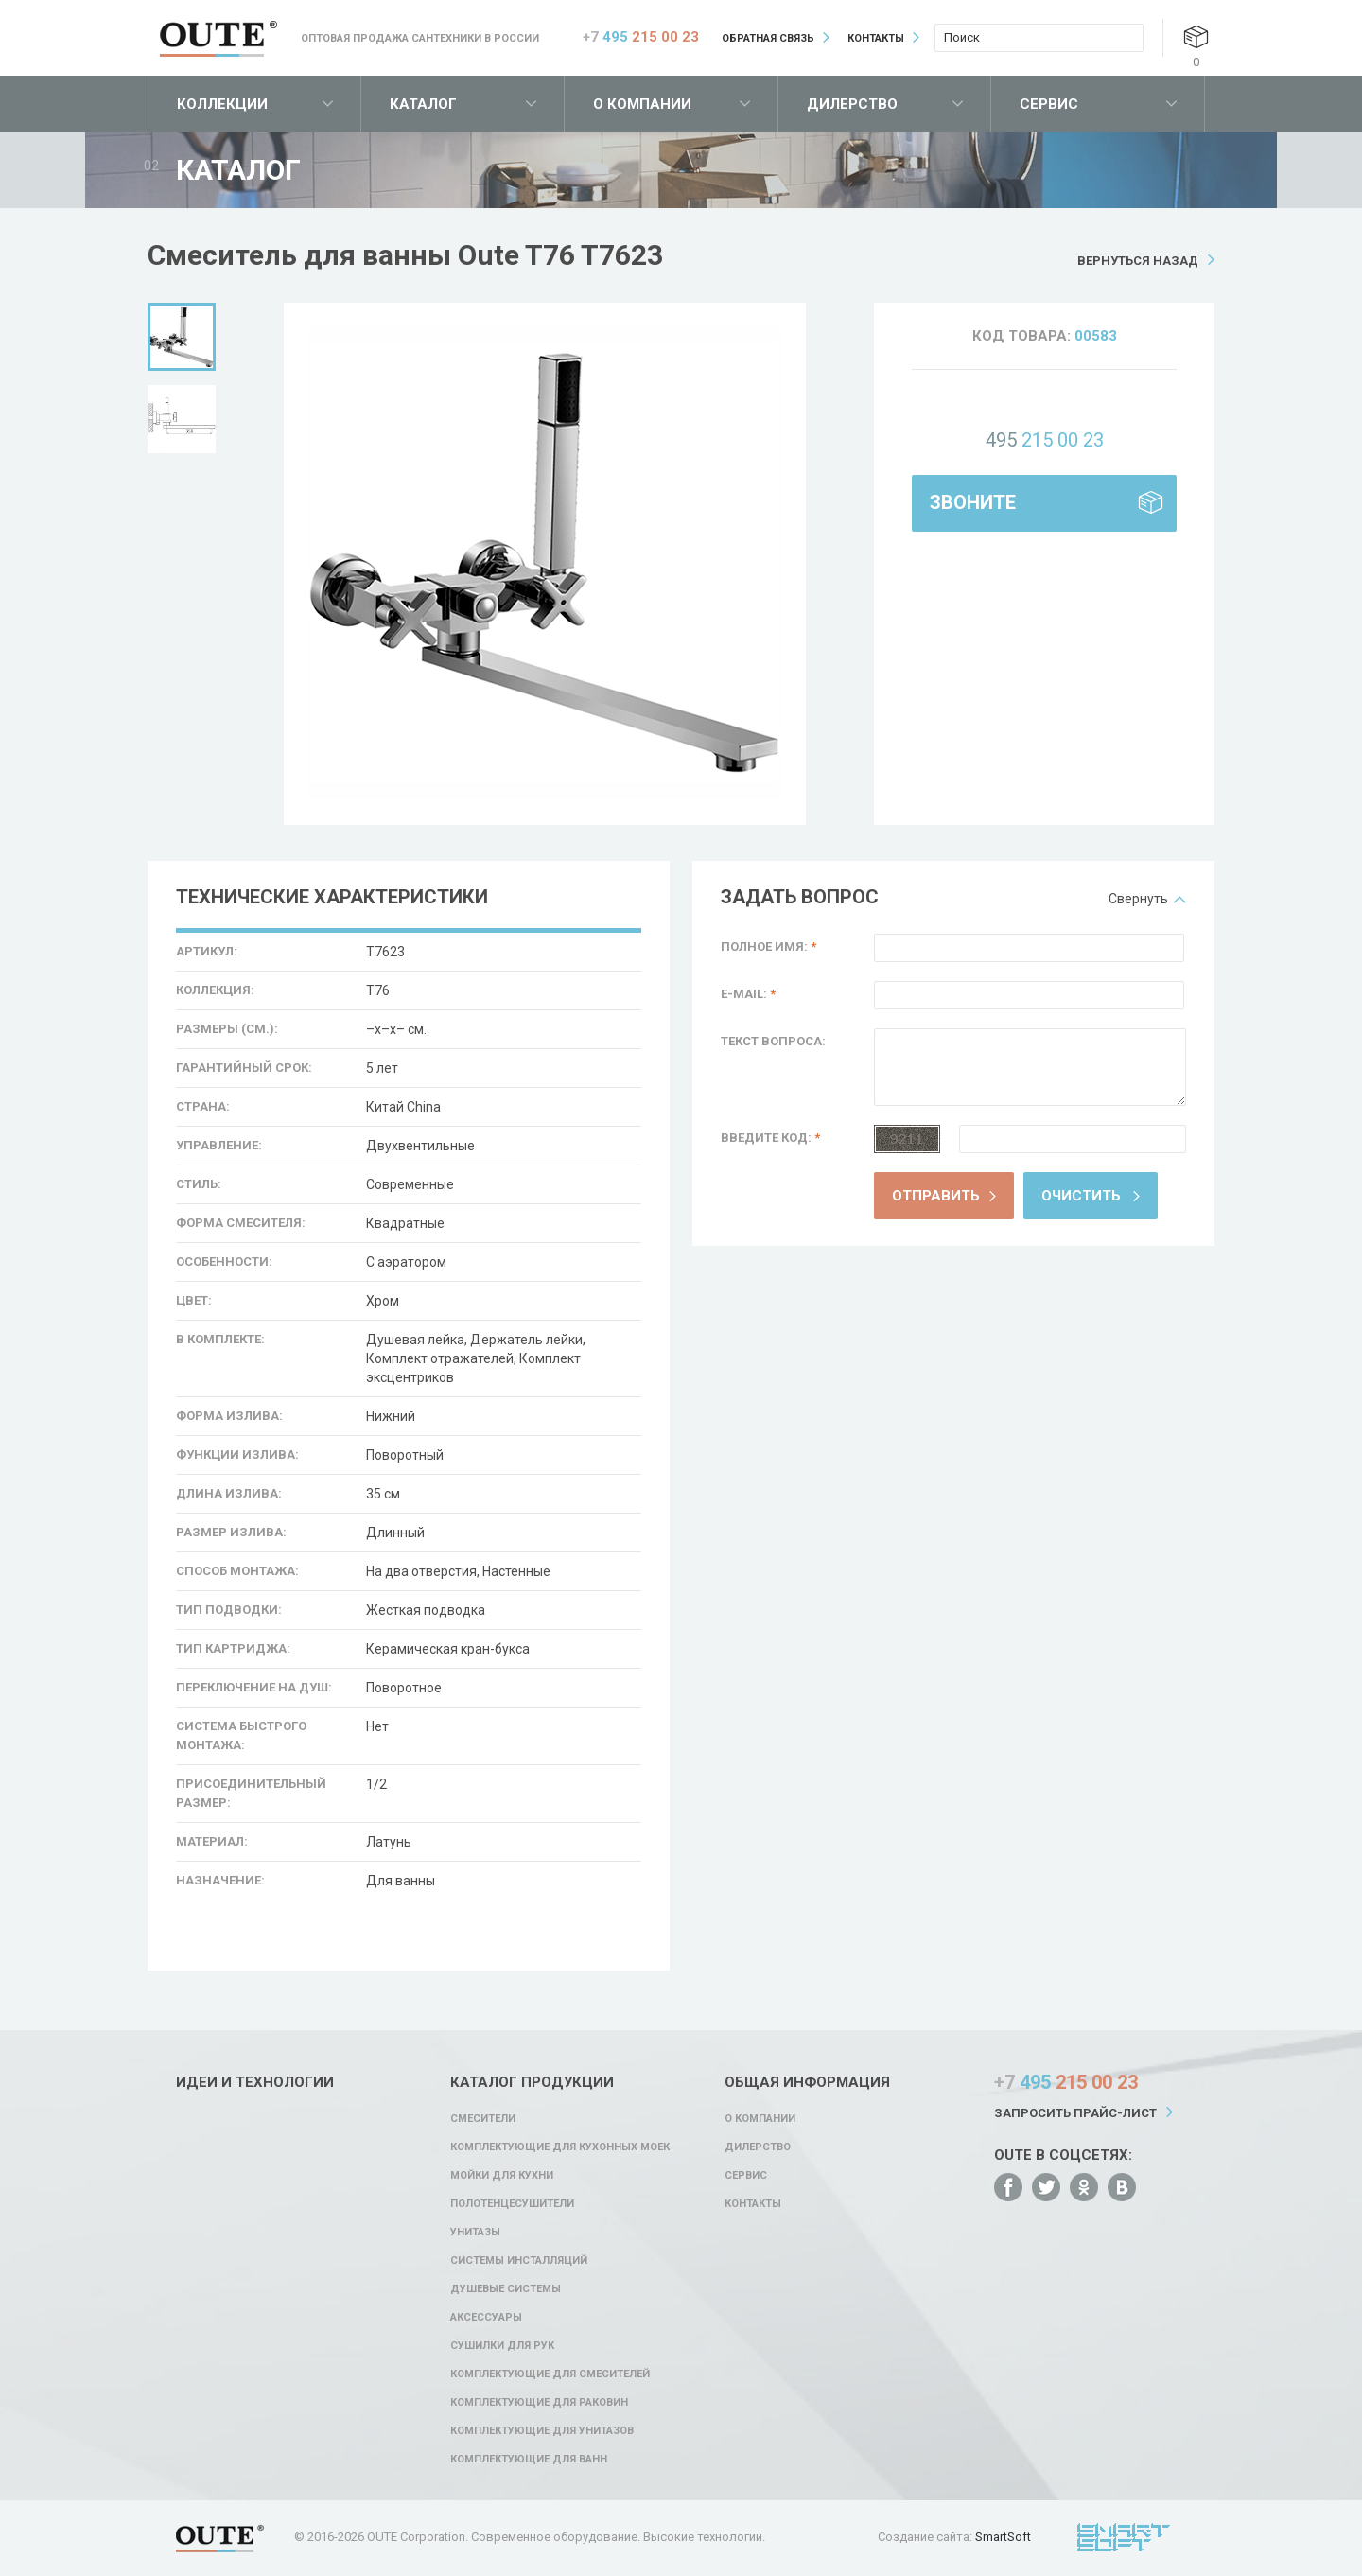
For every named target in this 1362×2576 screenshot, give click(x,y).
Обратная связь (768, 38)
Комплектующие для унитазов (542, 2431)
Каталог (423, 104)
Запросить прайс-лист (1075, 2113)
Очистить (1081, 1195)
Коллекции (222, 104)
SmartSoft (1003, 2537)
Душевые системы (505, 2289)
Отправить (936, 1195)
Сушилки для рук (502, 2345)
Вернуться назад (1137, 261)
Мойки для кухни (501, 2175)
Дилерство (852, 104)
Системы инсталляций (518, 2260)
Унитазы (475, 2232)
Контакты (875, 38)
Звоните (973, 502)
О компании (642, 104)
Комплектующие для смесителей (550, 2374)
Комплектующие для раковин (539, 2402)
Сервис (1049, 104)
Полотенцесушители (512, 2204)
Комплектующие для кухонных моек (560, 2147)
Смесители (482, 2118)
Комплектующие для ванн (528, 2459)
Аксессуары (486, 2317)
